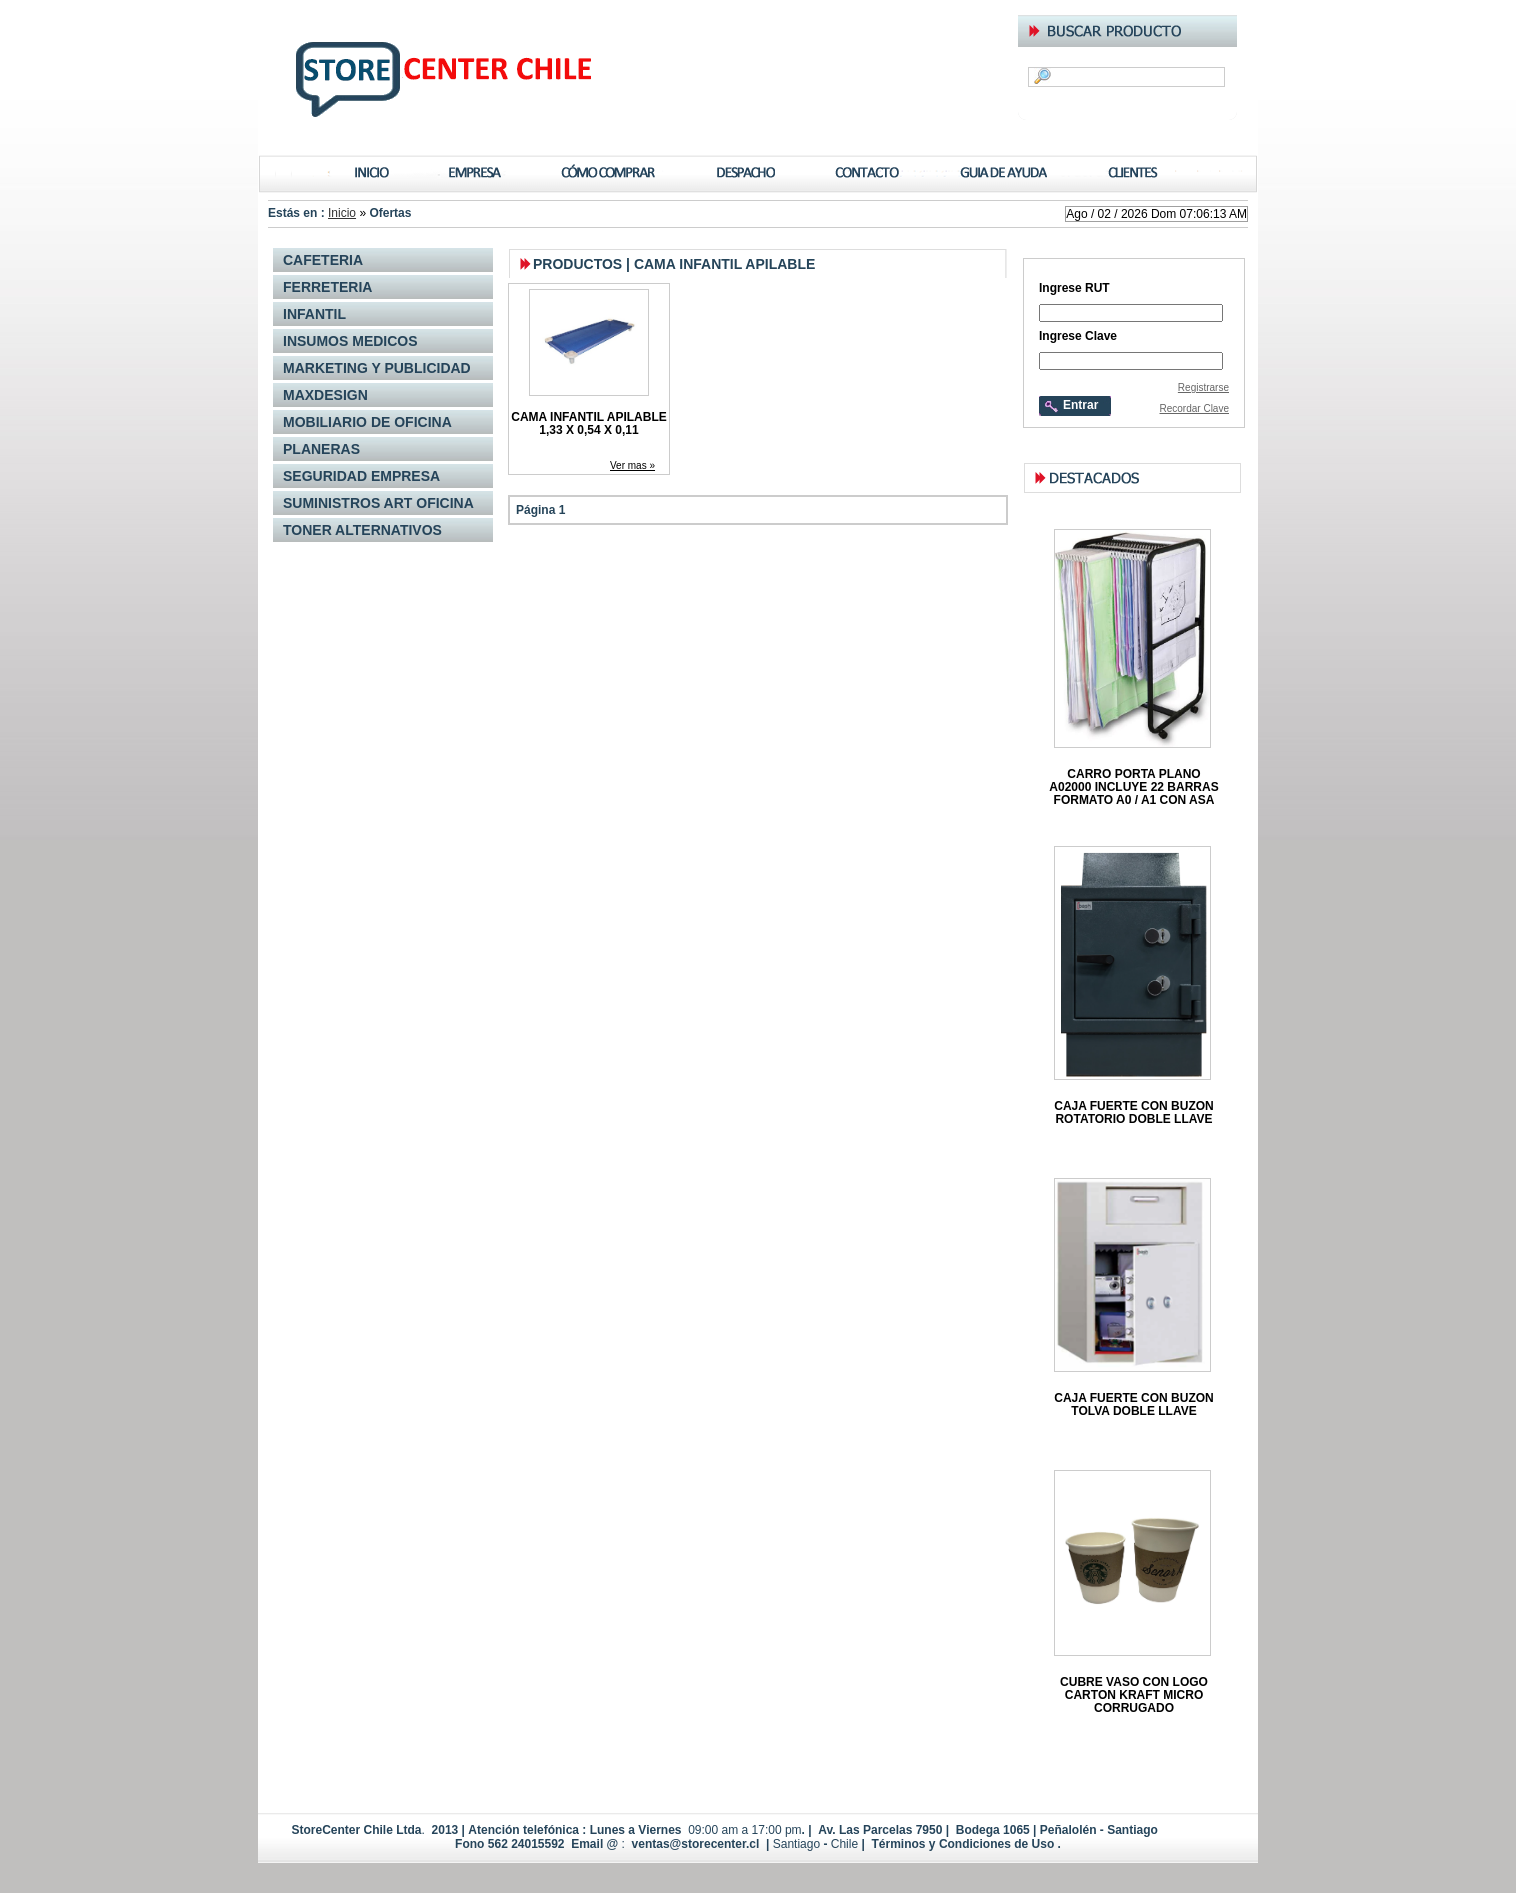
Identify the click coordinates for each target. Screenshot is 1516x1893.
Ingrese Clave (1078, 335)
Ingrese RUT (1074, 287)
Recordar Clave (1194, 408)
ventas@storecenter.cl (696, 1844)
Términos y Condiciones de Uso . (964, 1844)
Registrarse (1203, 387)
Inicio (342, 213)
